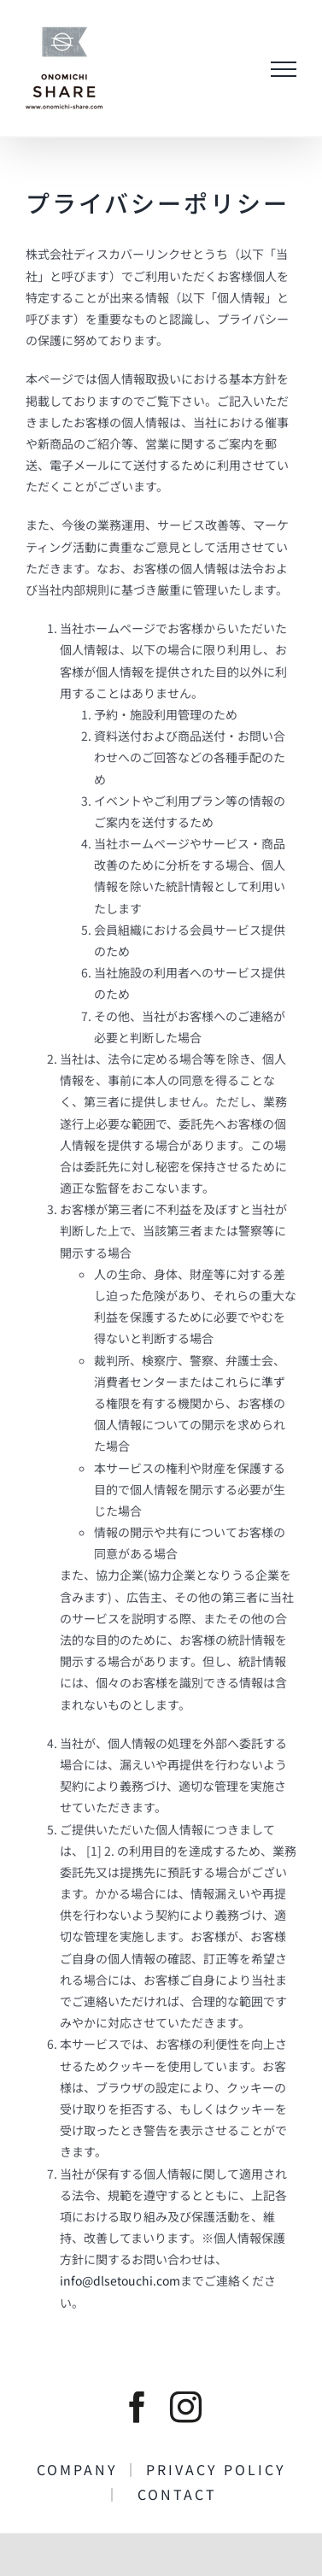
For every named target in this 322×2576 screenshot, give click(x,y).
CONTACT (169, 2494)
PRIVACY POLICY (224, 2469)
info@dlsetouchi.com (120, 2280)
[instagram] (186, 2407)
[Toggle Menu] (283, 69)
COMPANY (80, 2469)
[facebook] (137, 2407)
